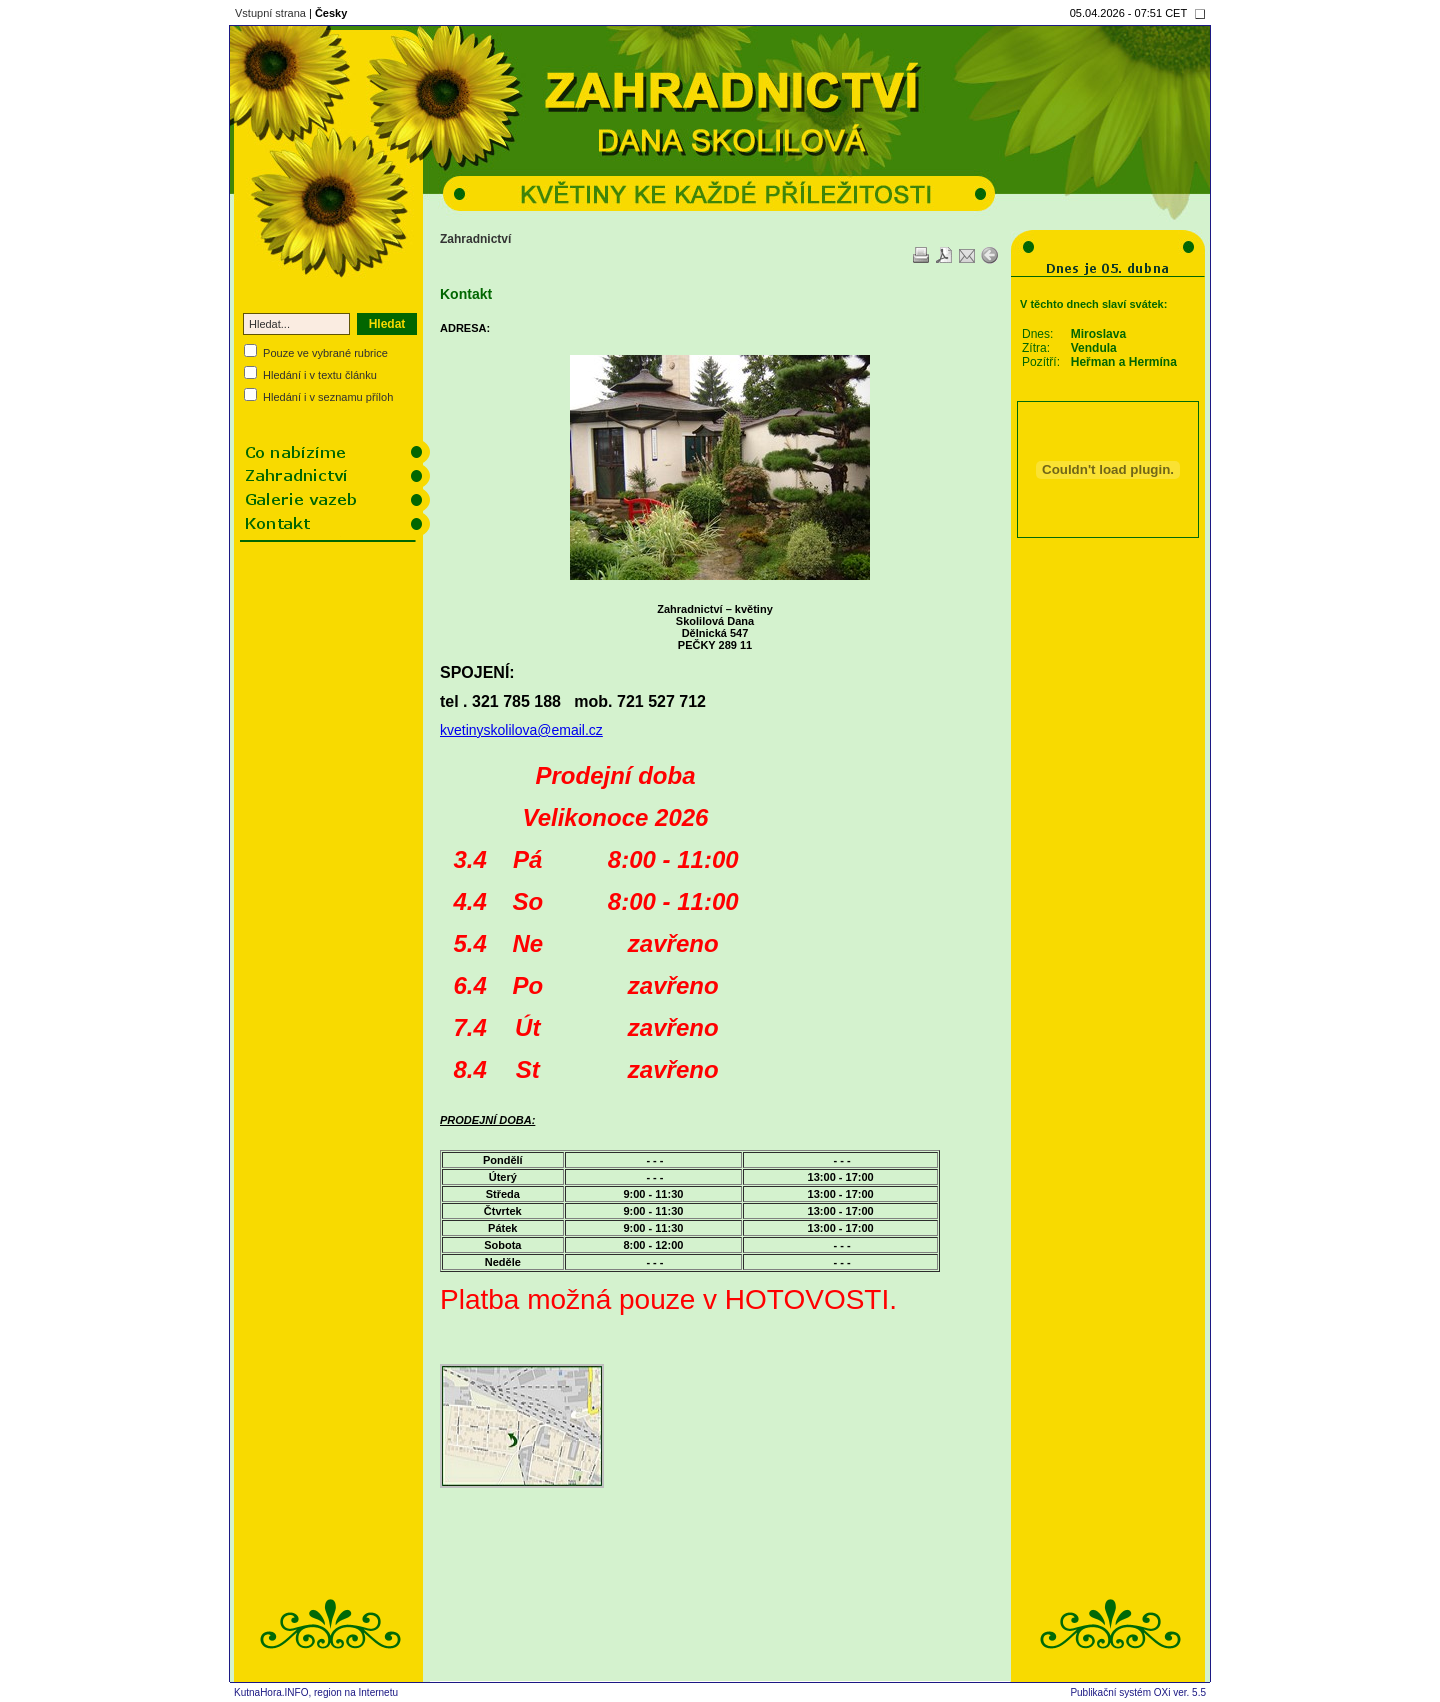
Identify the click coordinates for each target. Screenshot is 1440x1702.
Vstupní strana (270, 13)
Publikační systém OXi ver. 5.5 (1138, 1692)
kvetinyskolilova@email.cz (521, 730)
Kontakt (466, 294)
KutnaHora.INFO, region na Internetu (316, 1692)
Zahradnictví (475, 239)
